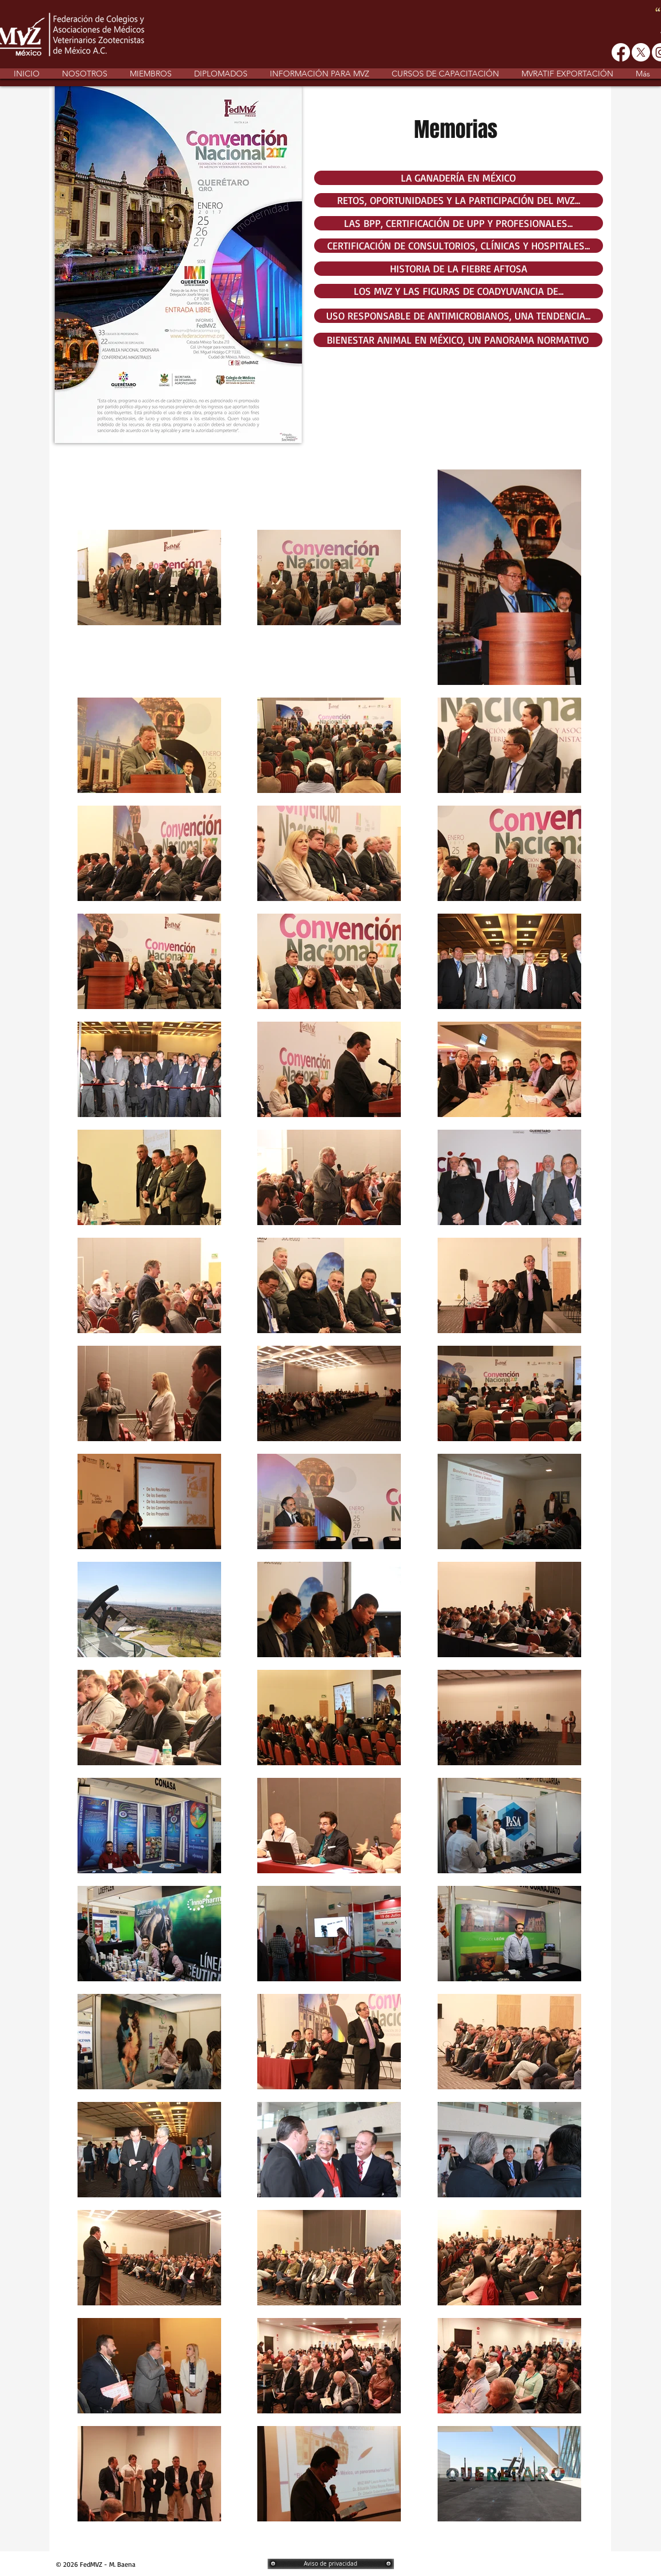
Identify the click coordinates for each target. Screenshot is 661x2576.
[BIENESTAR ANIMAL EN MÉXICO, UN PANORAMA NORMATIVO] (458, 340)
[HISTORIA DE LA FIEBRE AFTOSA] (458, 268)
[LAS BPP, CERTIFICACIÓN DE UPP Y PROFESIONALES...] (458, 223)
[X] (641, 52)
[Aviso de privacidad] (331, 2563)
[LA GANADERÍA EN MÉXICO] (458, 178)
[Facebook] (621, 52)
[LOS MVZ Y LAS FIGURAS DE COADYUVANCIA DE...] (458, 291)
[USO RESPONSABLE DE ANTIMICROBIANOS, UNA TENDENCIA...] (458, 316)
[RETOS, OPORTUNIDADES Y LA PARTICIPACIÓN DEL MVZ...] (458, 200)
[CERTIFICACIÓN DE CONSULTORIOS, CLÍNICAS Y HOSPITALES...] (458, 245)
